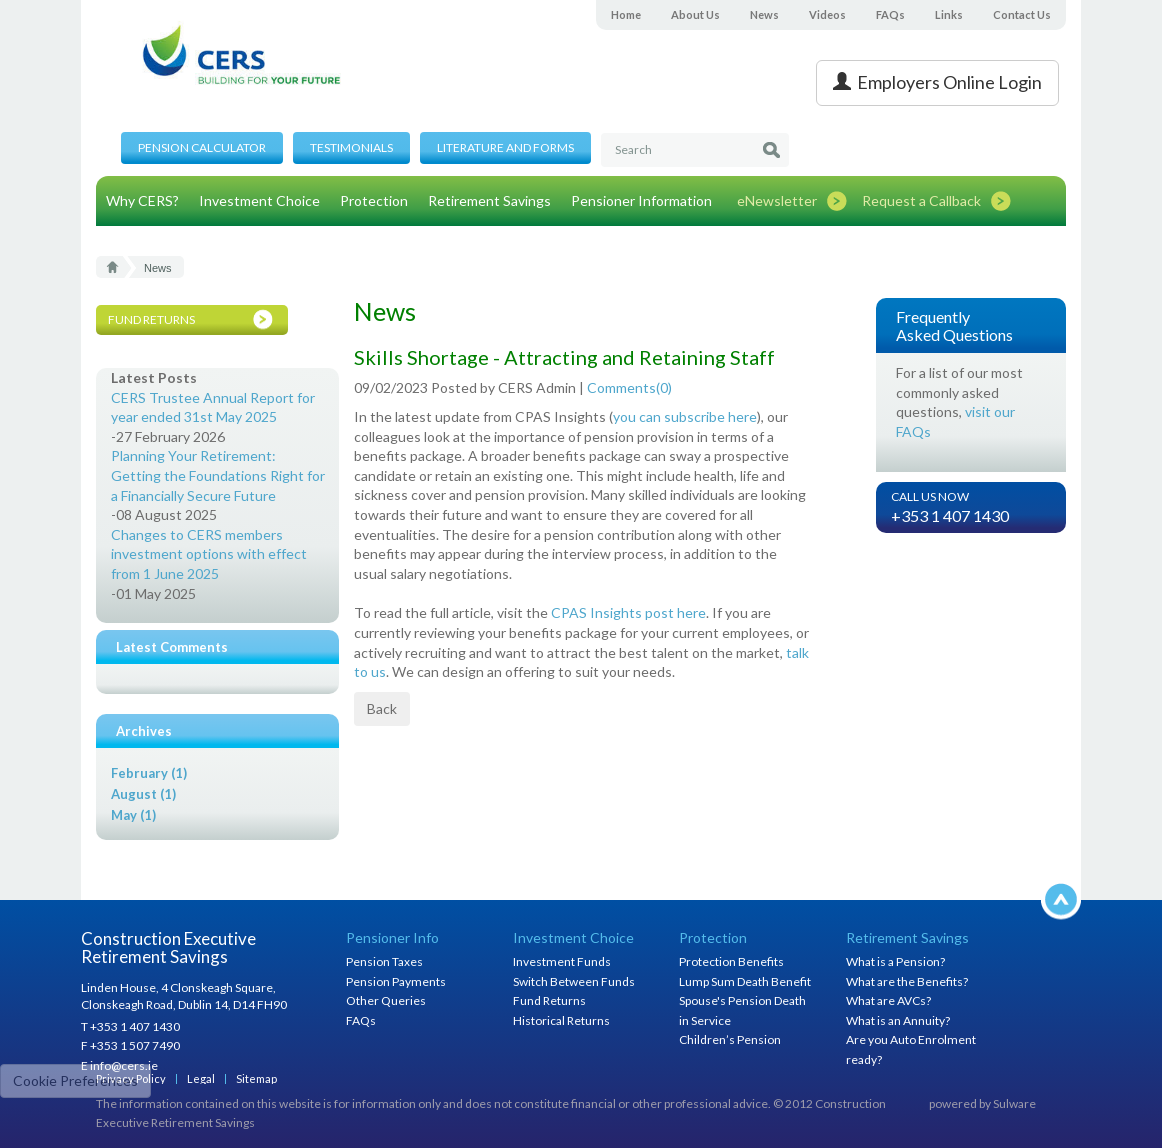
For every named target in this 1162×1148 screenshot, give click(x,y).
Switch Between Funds (574, 981)
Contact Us (1022, 14)
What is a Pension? (895, 961)
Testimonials (351, 147)
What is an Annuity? (898, 1020)
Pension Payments (396, 981)
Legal (201, 1078)
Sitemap (256, 1078)
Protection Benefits (731, 961)
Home (626, 14)
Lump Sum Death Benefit (745, 981)
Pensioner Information (641, 200)
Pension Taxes (384, 961)
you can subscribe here (685, 416)
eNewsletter (777, 200)
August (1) (143, 794)
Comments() (629, 387)
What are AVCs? (888, 1000)
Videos (827, 14)
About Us (695, 14)
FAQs (890, 14)
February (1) (149, 773)
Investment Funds (562, 961)
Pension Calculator (202, 147)
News (764, 14)
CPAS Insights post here (628, 612)
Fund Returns (549, 1000)
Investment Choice (259, 200)
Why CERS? (142, 200)
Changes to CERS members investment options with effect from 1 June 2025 (209, 554)
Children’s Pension (730, 1039)
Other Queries (386, 1000)
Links (949, 14)
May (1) (133, 815)
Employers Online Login (937, 82)
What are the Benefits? (907, 981)
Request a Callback (921, 200)
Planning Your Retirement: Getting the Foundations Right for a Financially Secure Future (218, 475)
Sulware (1014, 1103)
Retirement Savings (489, 200)
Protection (374, 200)
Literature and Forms (505, 147)
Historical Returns (561, 1020)
